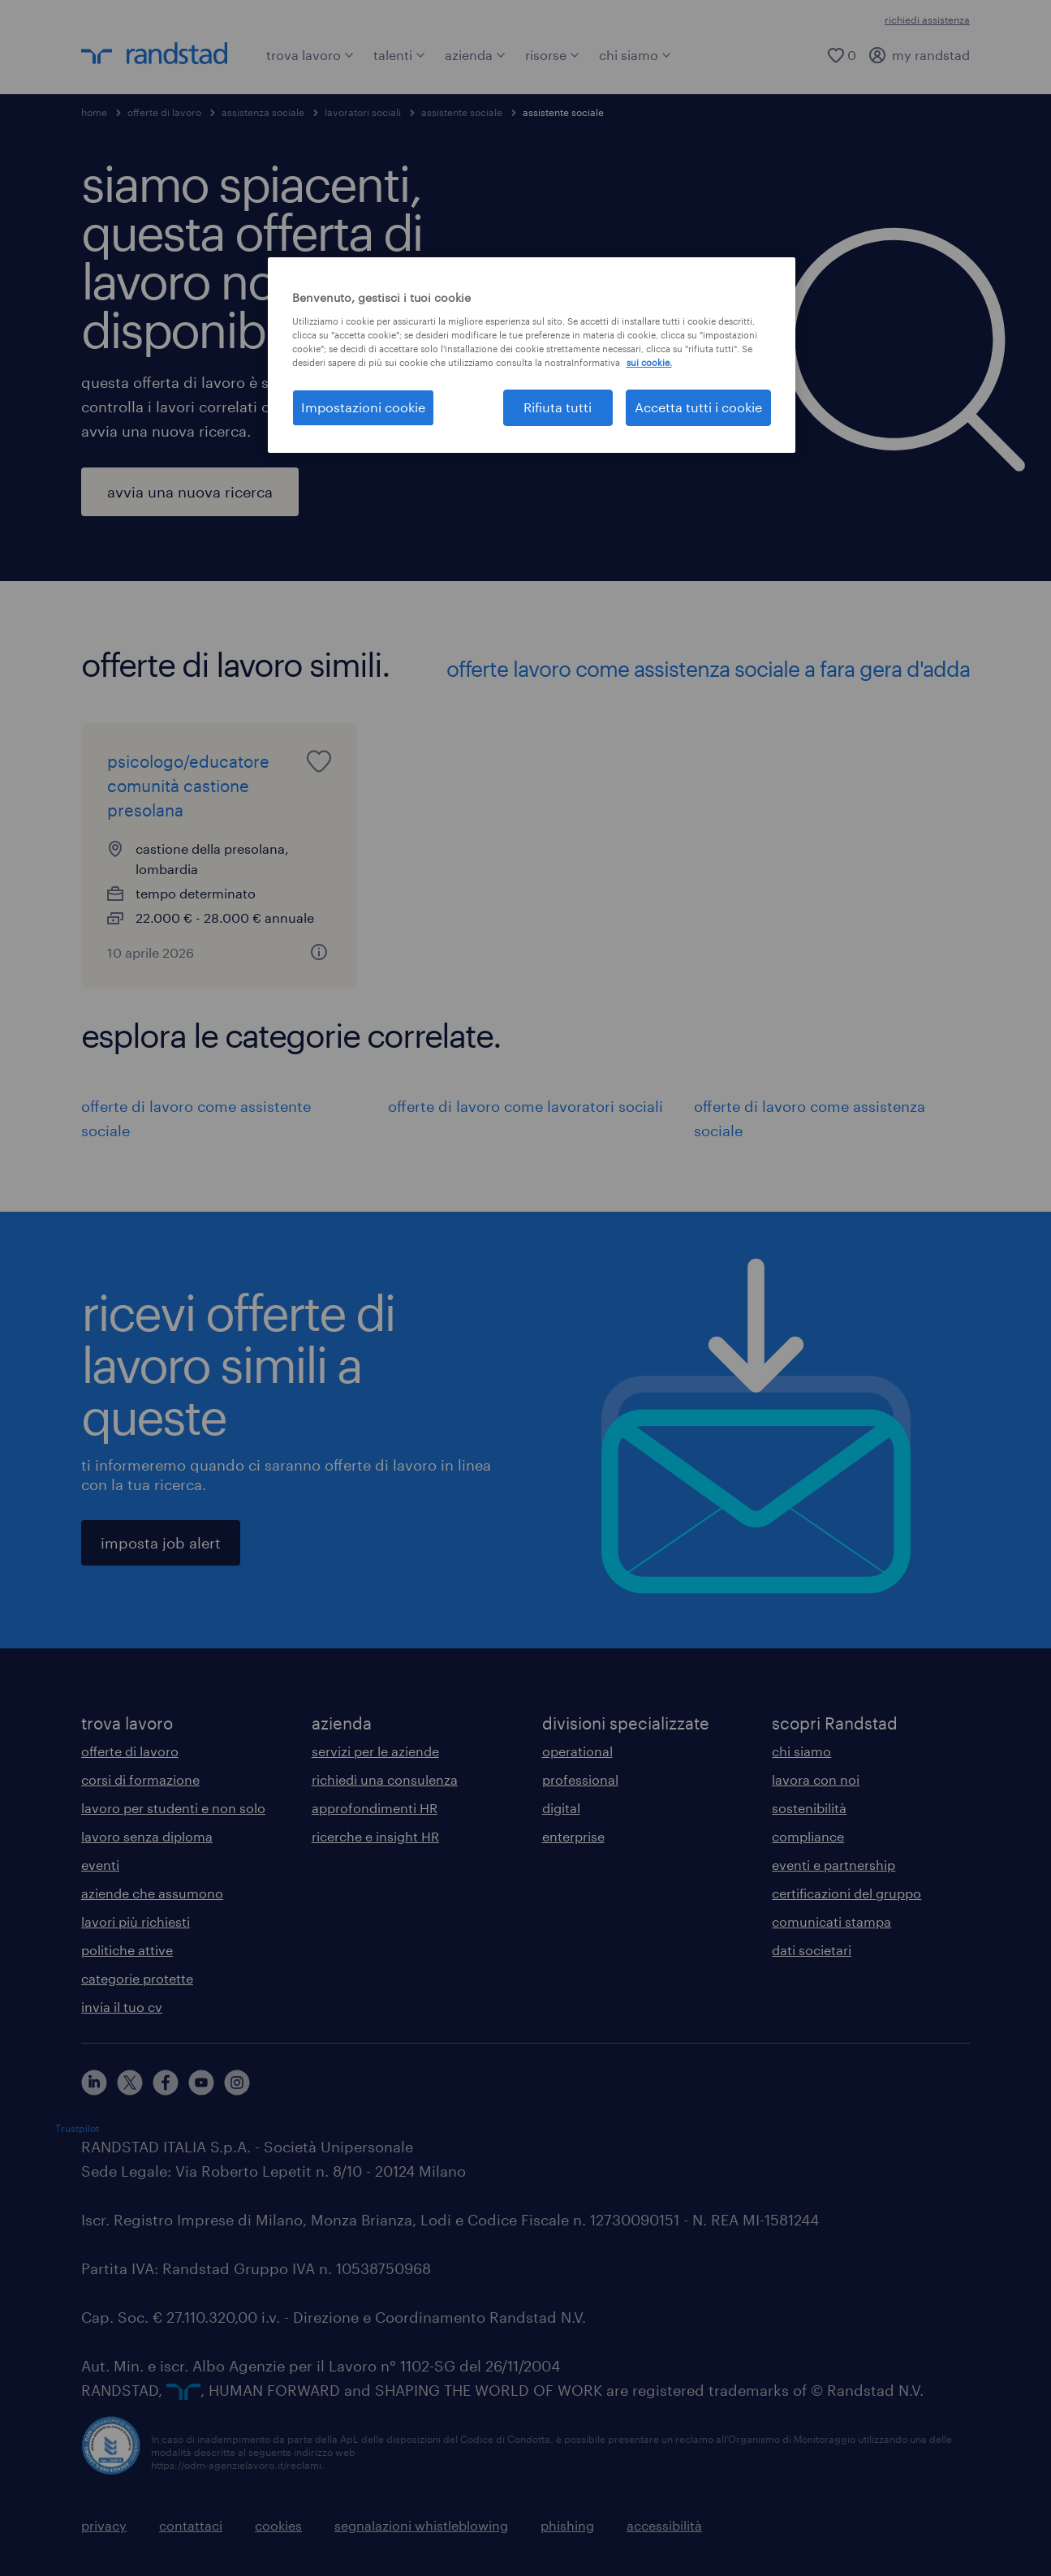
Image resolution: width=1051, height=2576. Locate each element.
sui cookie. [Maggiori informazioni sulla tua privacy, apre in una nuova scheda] (649, 362)
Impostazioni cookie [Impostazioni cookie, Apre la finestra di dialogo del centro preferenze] (363, 407)
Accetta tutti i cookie (698, 407)
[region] (531, 354)
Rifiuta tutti (557, 407)
